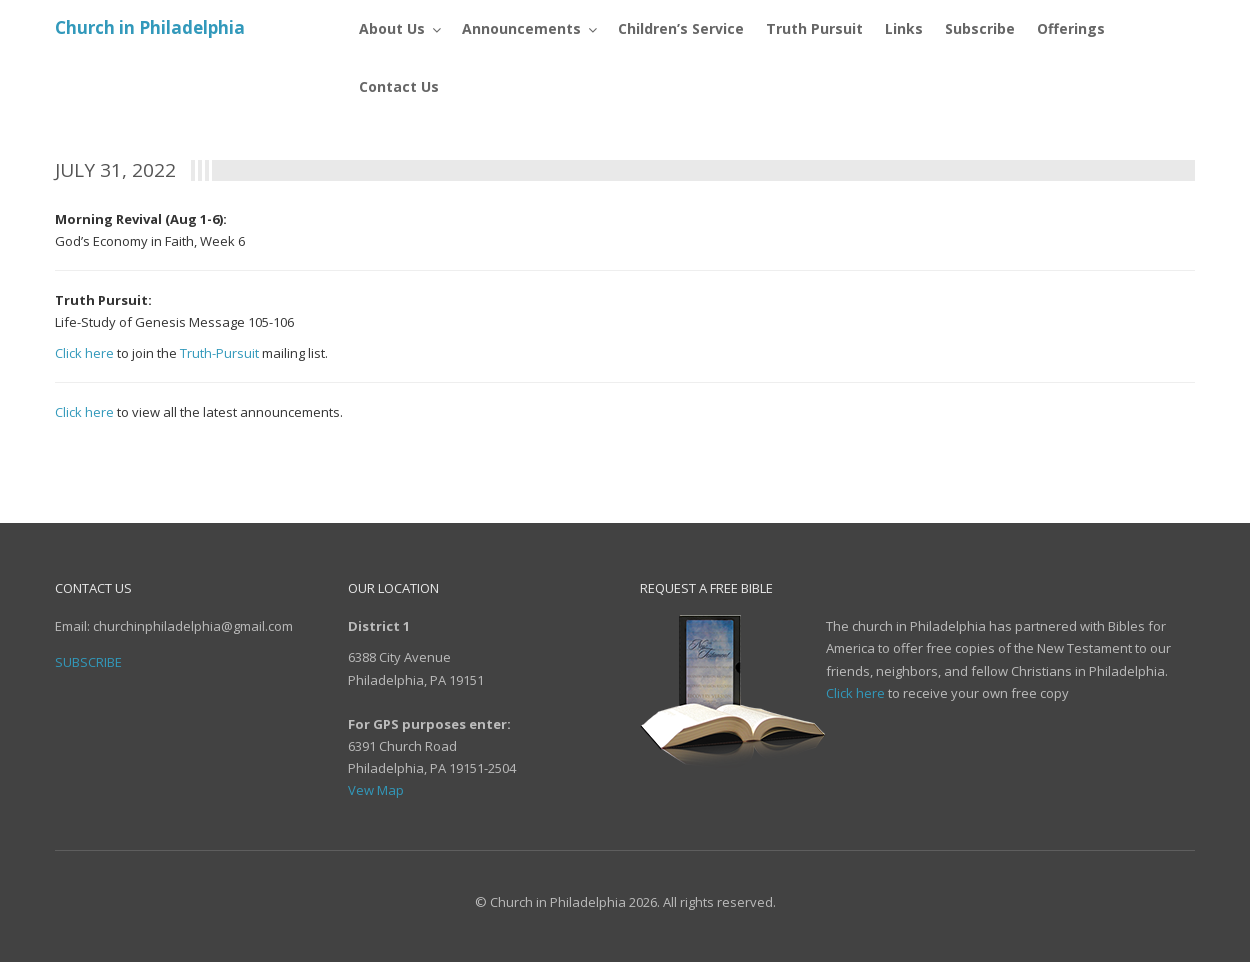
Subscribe (88, 662)
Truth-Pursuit (219, 353)
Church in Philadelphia (150, 27)
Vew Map (376, 790)
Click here (84, 353)
